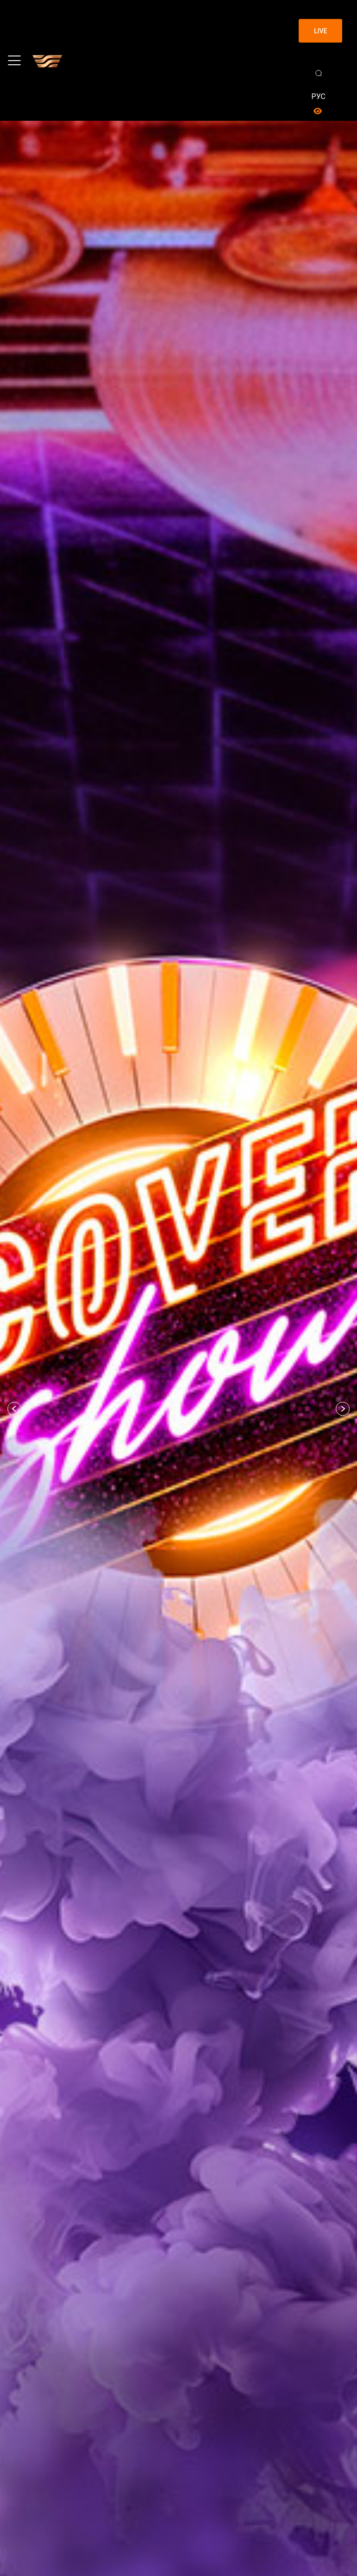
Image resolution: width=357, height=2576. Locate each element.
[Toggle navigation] (14, 61)
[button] (14, 1408)
